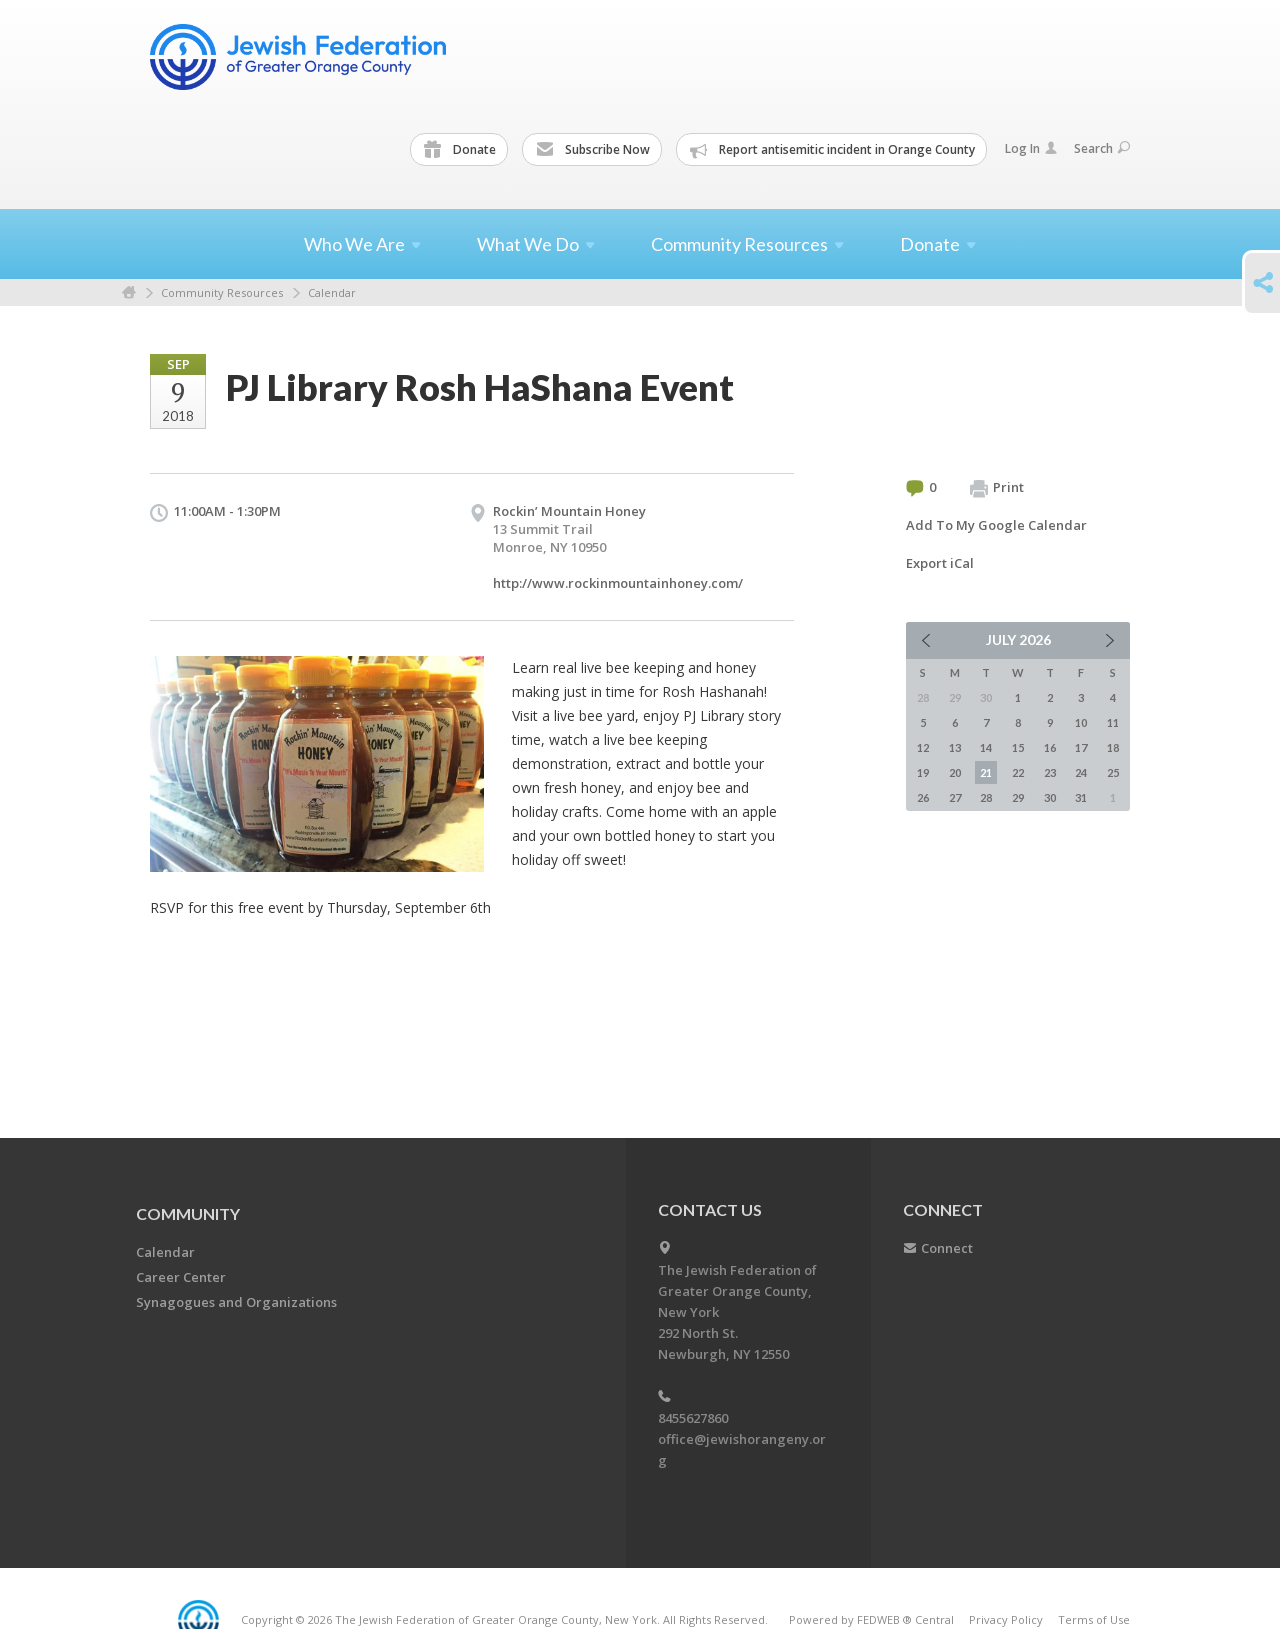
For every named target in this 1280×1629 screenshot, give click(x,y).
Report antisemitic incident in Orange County (832, 150)
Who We (362, 244)
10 (1081, 722)
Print (997, 488)
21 (986, 772)
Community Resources (222, 292)
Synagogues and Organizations (236, 1302)
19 (923, 772)
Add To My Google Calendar (996, 525)
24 (1081, 772)
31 (1081, 797)
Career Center (181, 1277)
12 (923, 747)
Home (129, 292)
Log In (1031, 148)
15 (1018, 747)
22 (1018, 772)
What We (536, 244)
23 (1050, 772)
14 (986, 747)
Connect (947, 1248)
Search (1102, 148)
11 (1113, 722)
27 (955, 797)
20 (955, 772)
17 (1081, 747)
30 (1050, 797)
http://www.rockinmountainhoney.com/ (618, 583)
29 (1018, 797)
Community (188, 1213)
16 (1050, 747)
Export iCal (940, 563)
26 (923, 797)
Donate (460, 150)
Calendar (332, 292)
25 (1113, 772)
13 (955, 747)
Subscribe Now (593, 150)
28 (986, 797)
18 (1113, 747)
